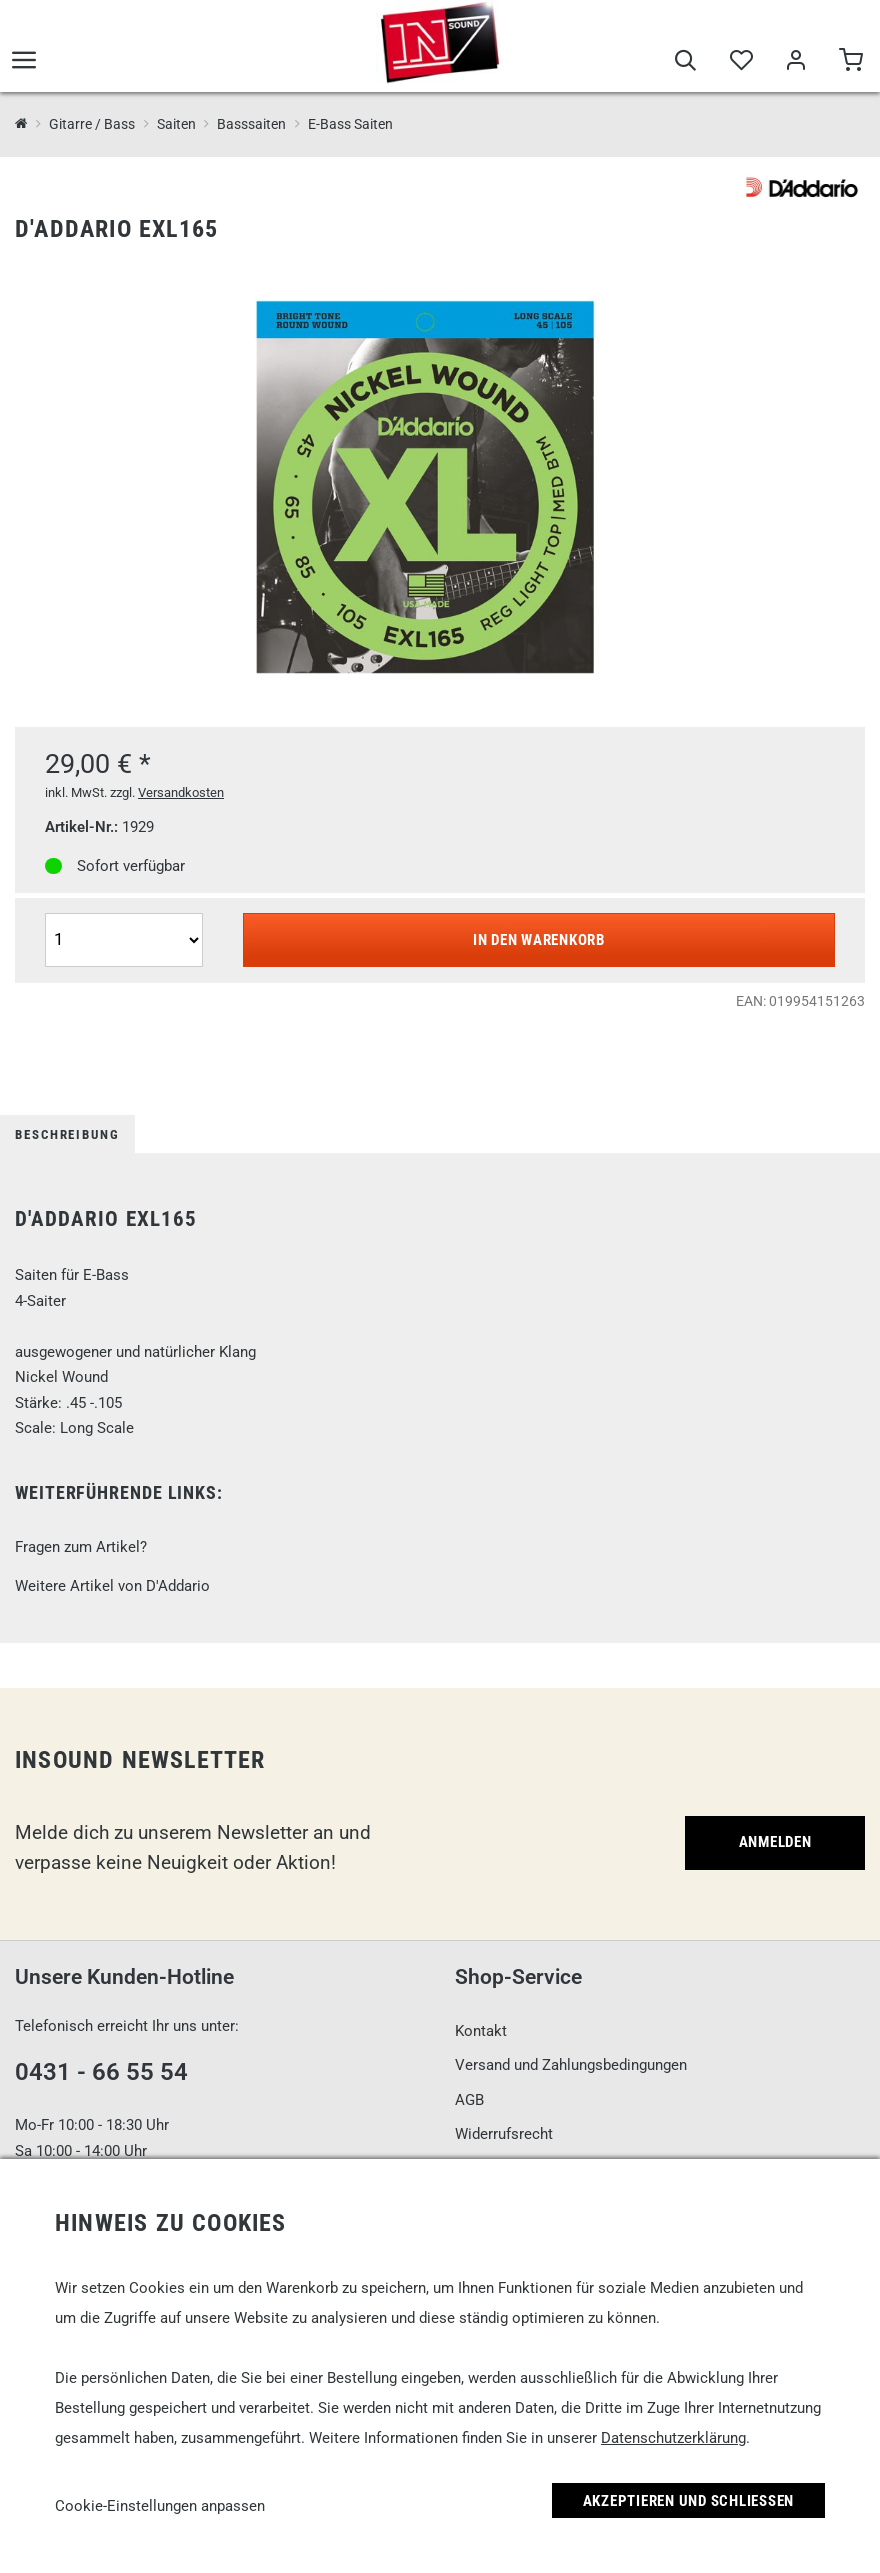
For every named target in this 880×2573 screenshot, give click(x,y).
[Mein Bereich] (795, 62)
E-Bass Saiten (350, 124)
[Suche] (685, 62)
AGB (469, 2100)
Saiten (176, 124)
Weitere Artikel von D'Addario (112, 1586)
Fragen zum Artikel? (81, 1547)
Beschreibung (67, 1134)
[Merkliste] (740, 62)
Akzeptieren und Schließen (689, 2501)
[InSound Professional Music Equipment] (21, 124)
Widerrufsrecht (504, 2134)
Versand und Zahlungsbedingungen (571, 2065)
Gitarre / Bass (92, 124)
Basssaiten (251, 124)
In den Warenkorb (539, 940)
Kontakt (481, 2031)
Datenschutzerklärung (673, 2438)
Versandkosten (181, 792)
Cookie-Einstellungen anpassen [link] (160, 2506)
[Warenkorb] (850, 62)
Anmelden (775, 1842)
